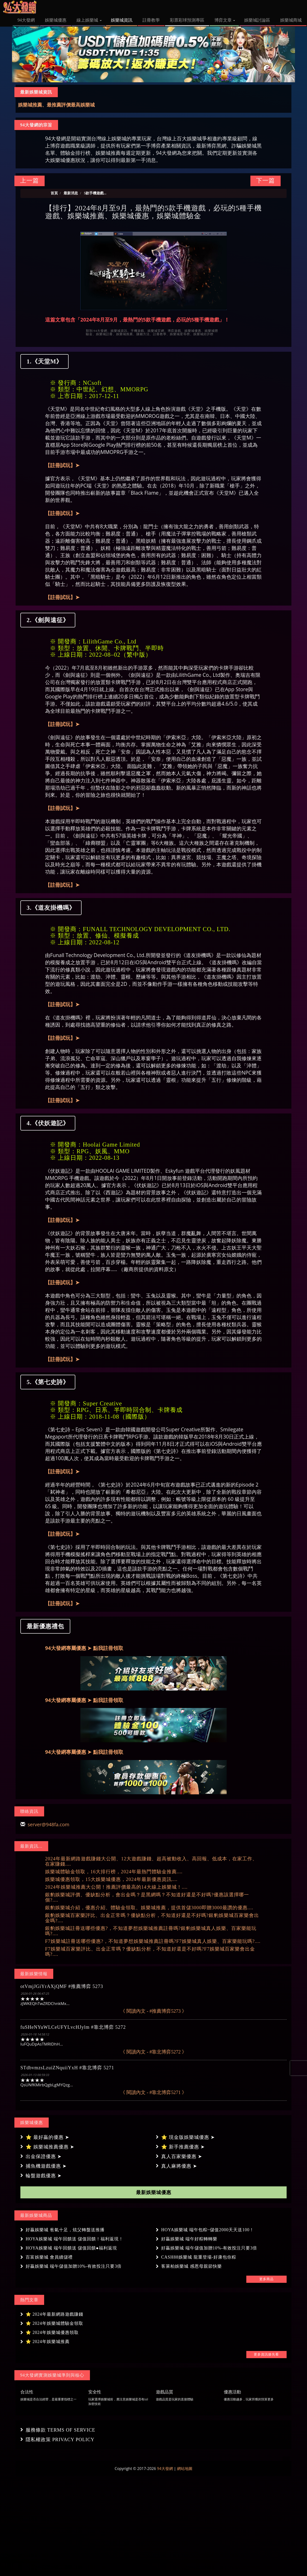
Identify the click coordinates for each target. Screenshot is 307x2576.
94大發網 (165, 2468)
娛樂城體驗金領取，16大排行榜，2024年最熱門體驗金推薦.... (114, 1871)
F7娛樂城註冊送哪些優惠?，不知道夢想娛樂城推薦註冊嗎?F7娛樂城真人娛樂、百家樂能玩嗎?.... (152, 1941)
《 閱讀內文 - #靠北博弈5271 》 (153, 2092)
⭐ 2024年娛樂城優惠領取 (52, 2332)
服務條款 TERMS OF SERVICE (60, 2430)
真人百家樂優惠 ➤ (181, 2156)
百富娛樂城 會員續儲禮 (49, 2257)
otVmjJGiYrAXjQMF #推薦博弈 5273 (61, 1986)
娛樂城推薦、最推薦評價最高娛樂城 (56, 104)
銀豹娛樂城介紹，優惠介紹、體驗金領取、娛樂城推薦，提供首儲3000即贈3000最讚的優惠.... (149, 1907)
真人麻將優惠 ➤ (179, 2166)
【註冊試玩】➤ (62, 465)
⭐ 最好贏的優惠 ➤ (47, 2137)
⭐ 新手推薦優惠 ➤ (183, 2146)
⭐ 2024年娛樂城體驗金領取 (54, 2323)
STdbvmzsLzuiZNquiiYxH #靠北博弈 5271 (67, 2067)
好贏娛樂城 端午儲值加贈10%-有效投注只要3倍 (209, 2248)
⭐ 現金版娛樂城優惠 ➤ (188, 2137)
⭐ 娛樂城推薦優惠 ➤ (50, 2146)
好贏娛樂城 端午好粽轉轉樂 (189, 2239)
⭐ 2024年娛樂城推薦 (48, 2341)
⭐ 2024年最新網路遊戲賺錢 (54, 2314)
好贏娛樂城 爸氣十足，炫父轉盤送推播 (65, 2229)
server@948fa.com (48, 1824)
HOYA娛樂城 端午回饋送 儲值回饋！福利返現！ (74, 2239)
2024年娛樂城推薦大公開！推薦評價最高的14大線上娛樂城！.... (116, 1887)
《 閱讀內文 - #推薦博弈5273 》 (153, 2011)
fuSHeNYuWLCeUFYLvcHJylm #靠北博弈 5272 (73, 2027)
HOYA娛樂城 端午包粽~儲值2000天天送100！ (207, 2229)
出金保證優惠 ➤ (44, 2156)
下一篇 (265, 180)
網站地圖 (184, 2468)
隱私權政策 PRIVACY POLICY (60, 2439)
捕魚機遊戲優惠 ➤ (46, 2166)
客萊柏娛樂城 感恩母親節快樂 (191, 2266)
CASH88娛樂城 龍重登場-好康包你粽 (198, 2257)
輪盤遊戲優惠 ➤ (44, 2175)
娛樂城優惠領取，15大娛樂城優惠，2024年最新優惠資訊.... (111, 1879)
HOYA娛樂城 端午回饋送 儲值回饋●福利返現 (71, 2248)
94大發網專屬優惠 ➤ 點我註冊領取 (84, 1648)
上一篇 (29, 180)
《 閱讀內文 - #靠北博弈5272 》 (153, 2051)
